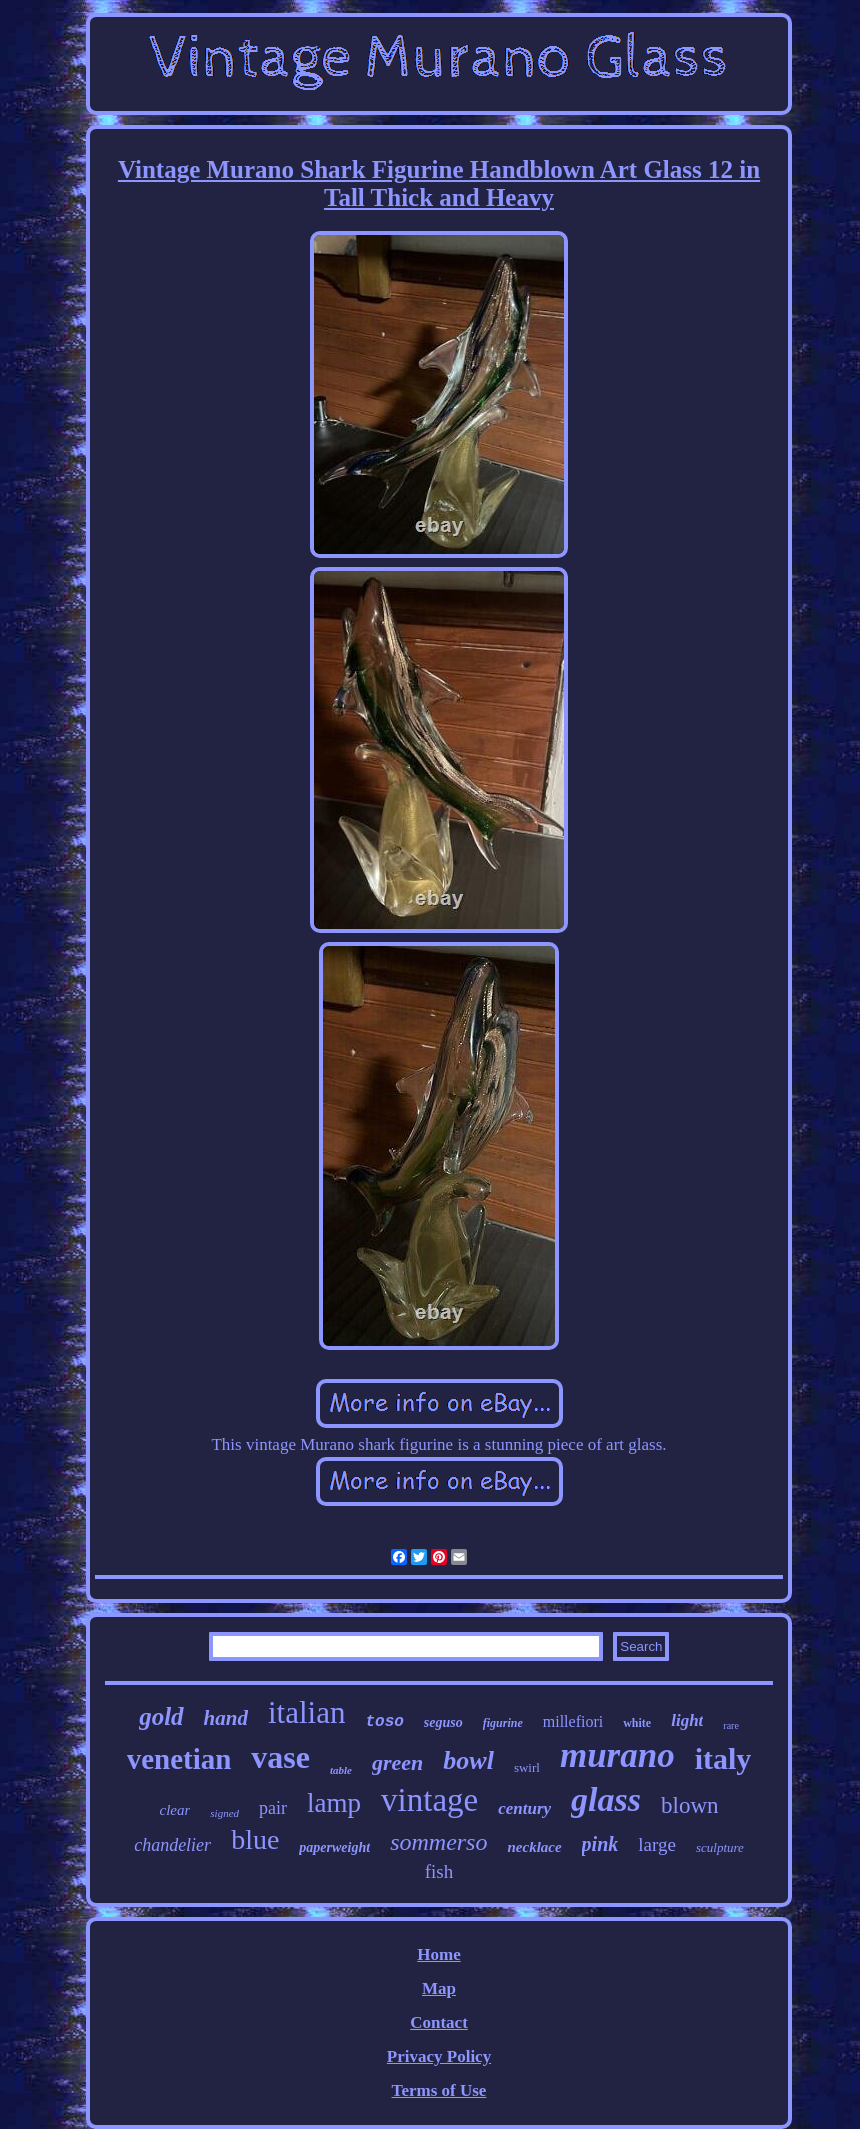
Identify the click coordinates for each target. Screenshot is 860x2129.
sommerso (438, 1842)
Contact (439, 2022)
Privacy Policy (439, 2056)
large (657, 1844)
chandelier (172, 1845)
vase (280, 1757)
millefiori (573, 1721)
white (637, 1723)
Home (438, 1954)
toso (384, 1722)
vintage (429, 1800)
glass (606, 1799)
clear (175, 1810)
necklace (534, 1847)
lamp (334, 1803)
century (524, 1808)
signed (224, 1813)
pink (600, 1844)
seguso (443, 1722)
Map (439, 1988)
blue (255, 1839)
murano (617, 1755)
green (397, 1762)
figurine (503, 1723)
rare (731, 1725)
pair (273, 1808)
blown (690, 1805)
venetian (179, 1759)
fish (439, 1871)
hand (226, 1718)
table (341, 1770)
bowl (468, 1760)
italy (723, 1758)
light (687, 1720)
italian (306, 1712)
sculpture (720, 1847)
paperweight (334, 1847)
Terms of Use (439, 2090)
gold (161, 1716)
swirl (527, 1767)
